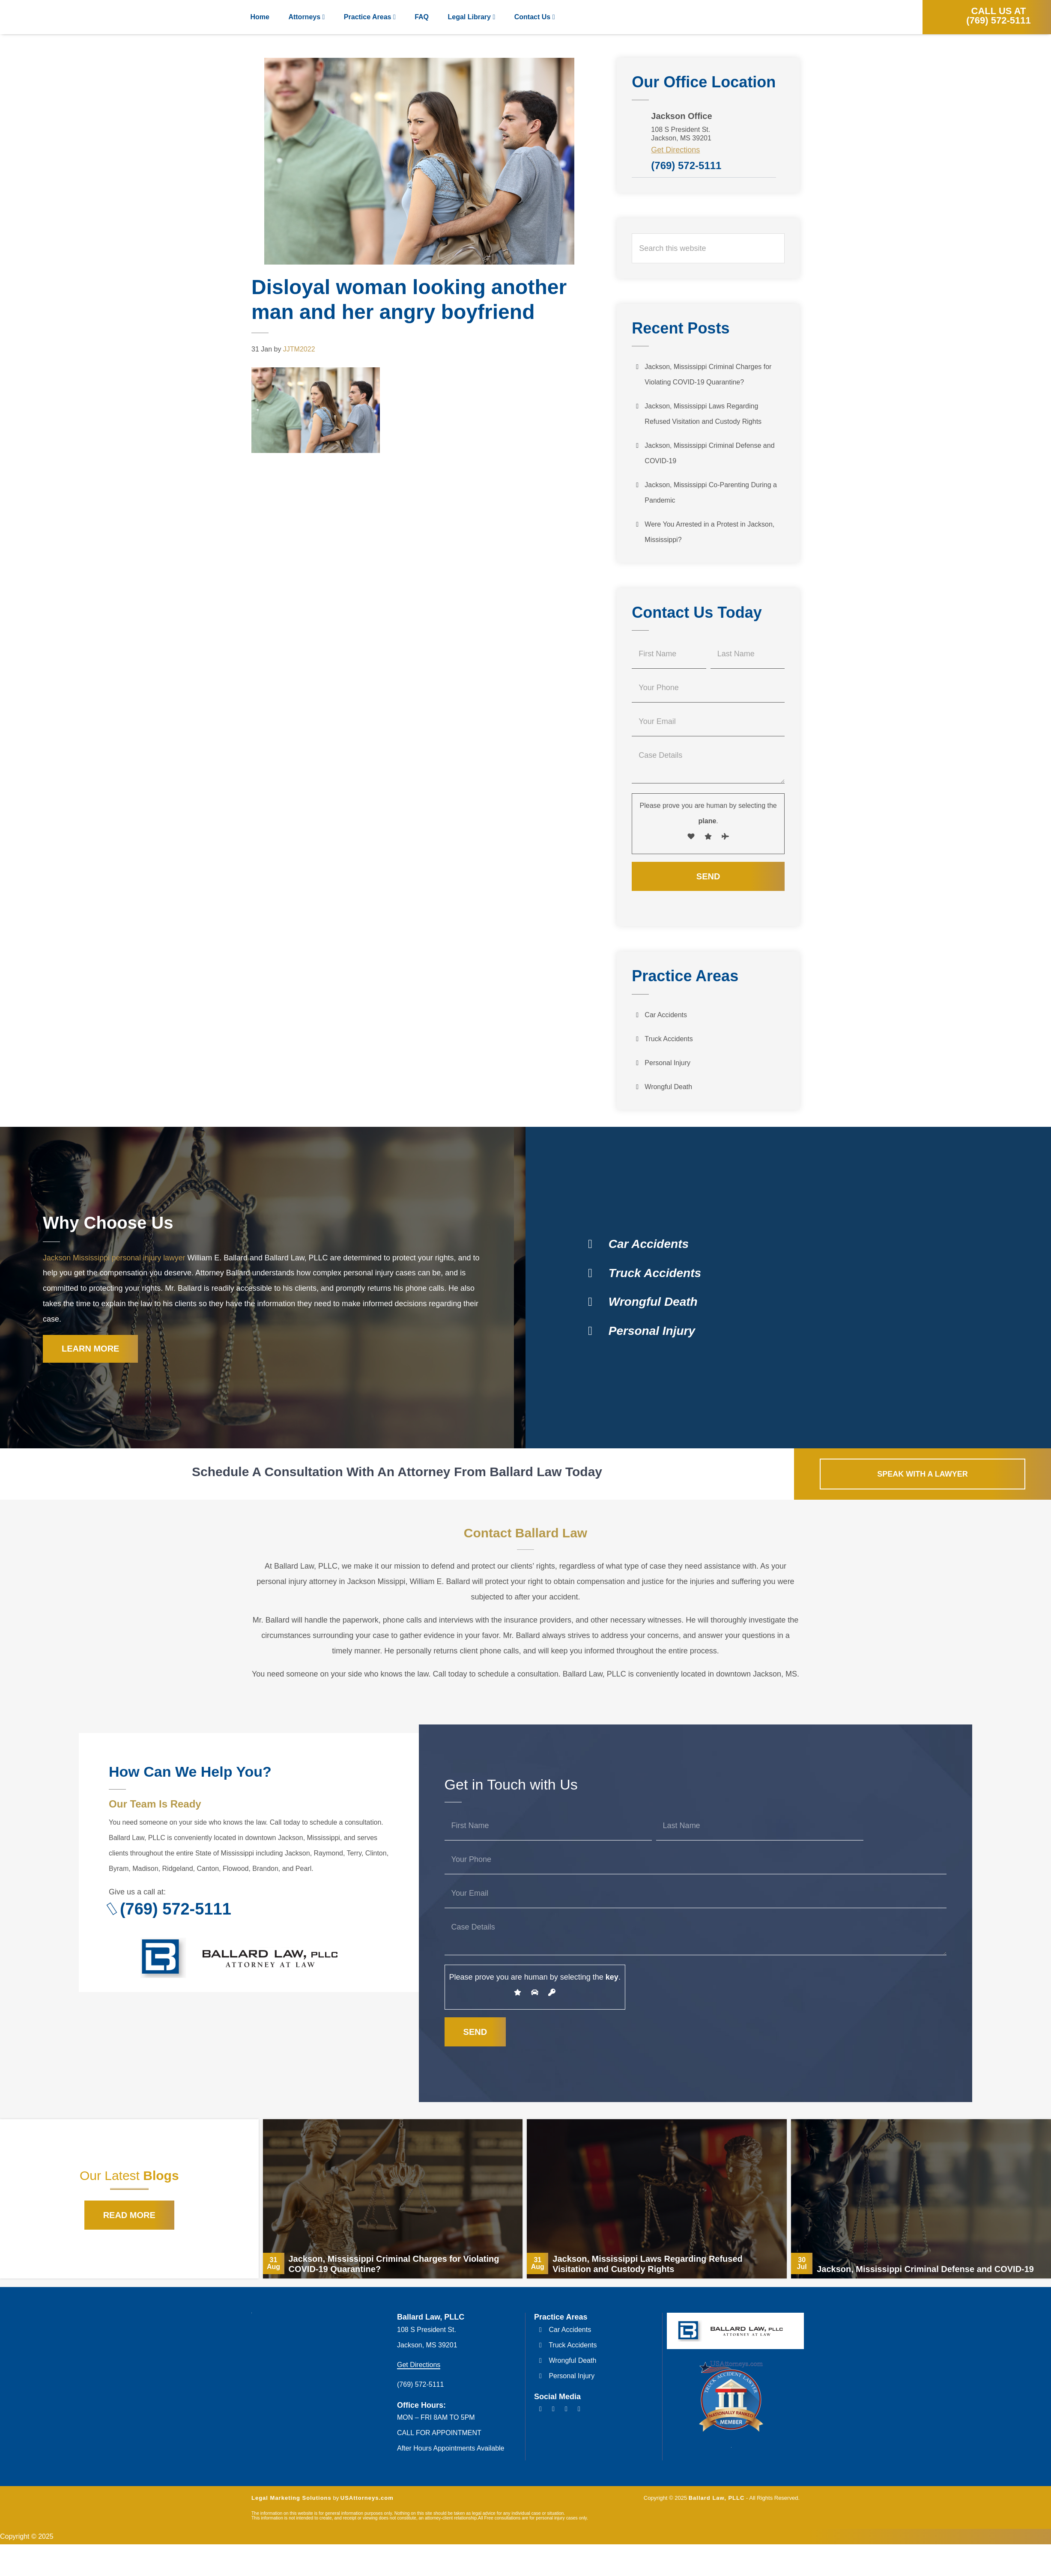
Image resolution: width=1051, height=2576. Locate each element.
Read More (129, 2217)
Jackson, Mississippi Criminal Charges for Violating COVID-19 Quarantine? (708, 374)
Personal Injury (667, 1062)
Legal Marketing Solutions (291, 2499)
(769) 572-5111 (686, 165)
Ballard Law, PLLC (64, 17)
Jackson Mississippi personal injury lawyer (115, 1258)
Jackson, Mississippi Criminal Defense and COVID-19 (709, 453)
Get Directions (675, 150)
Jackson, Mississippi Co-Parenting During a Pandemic (711, 492)
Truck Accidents (669, 1038)
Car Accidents (666, 1014)
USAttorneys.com (367, 2499)
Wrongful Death (668, 1086)
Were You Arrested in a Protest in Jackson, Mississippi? (709, 532)
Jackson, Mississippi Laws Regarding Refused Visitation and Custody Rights (703, 413)
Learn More (90, 1350)
